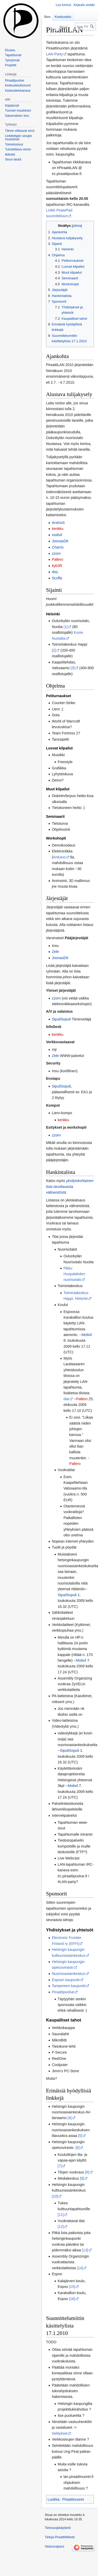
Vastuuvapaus (54, 2546)
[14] (80, 2268)
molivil (57, 535)
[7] (60, 2166)
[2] (54, 650)
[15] (72, 2287)
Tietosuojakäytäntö (58, 2528)
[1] (66, 627)
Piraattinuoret (73, 2499)
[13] (85, 2250)
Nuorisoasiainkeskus (68, 1974)
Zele (55, 952)
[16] (72, 2299)
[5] (80, 2136)
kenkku (57, 529)
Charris (57, 547)
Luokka (53, 2499)
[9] (82, 2178)
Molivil (87, 1335)
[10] (55, 2196)
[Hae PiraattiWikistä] (85, 26)
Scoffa (57, 578)
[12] (61, 2226)
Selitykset (59, 2433)
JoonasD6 (60, 541)
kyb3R (57, 566)
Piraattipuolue (63, 1992)
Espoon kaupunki (66, 1980)
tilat (66, 1399)
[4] (70, 2118)
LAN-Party (54, 54)
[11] (61, 2215)
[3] (73, 668)
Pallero (57, 559)
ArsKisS (58, 523)
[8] (87, 2172)
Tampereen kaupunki (69, 1986)
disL (55, 572)
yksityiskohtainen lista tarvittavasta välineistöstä (70, 1186)
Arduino (59, 857)
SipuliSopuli (61, 1019)
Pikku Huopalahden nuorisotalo (74, 1274)
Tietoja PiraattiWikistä (60, 2537)
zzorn (56, 553)
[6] (77, 2148)
